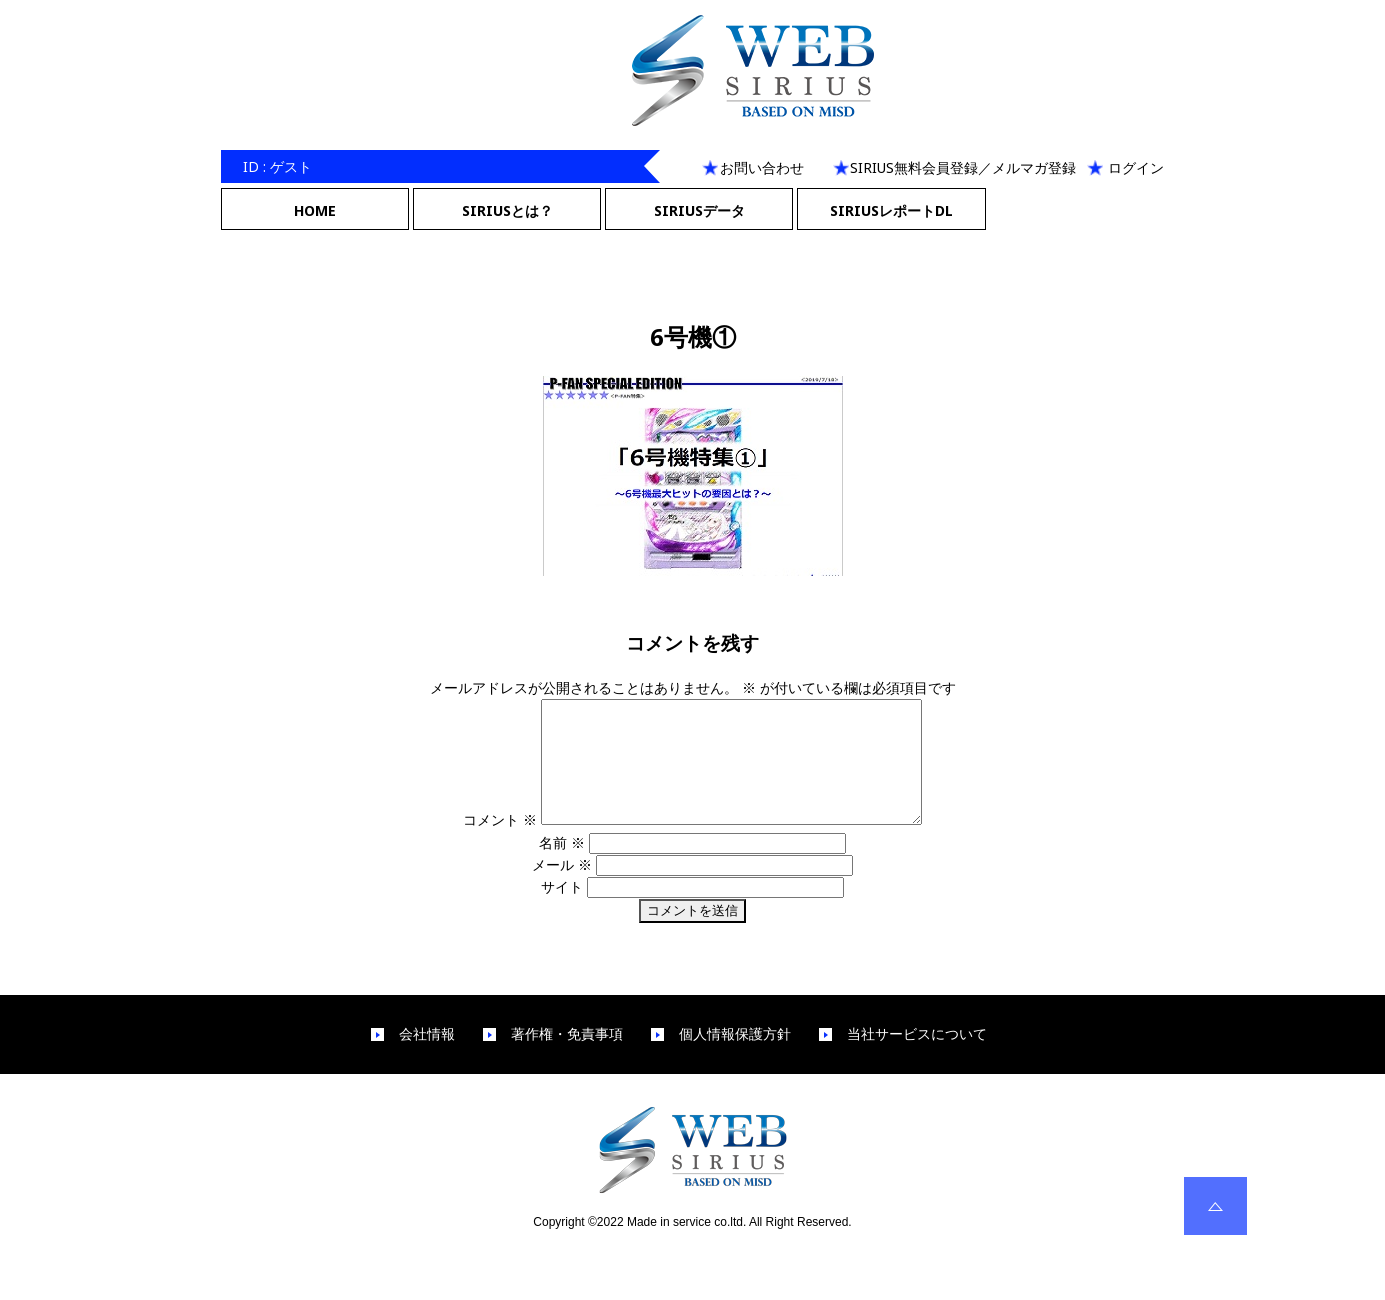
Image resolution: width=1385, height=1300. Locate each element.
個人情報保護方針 (735, 1058)
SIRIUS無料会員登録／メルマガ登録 (963, 167)
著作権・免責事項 (567, 1058)
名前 (562, 866)
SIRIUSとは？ (507, 210)
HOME (315, 210)
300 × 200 (748, 596)
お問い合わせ (762, 167)
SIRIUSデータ (699, 210)
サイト (562, 910)
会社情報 (427, 1058)
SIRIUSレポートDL (891, 210)
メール (562, 888)
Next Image (693, 265)
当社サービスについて (917, 1058)
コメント (478, 843)
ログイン (1136, 167)
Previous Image (693, 242)
